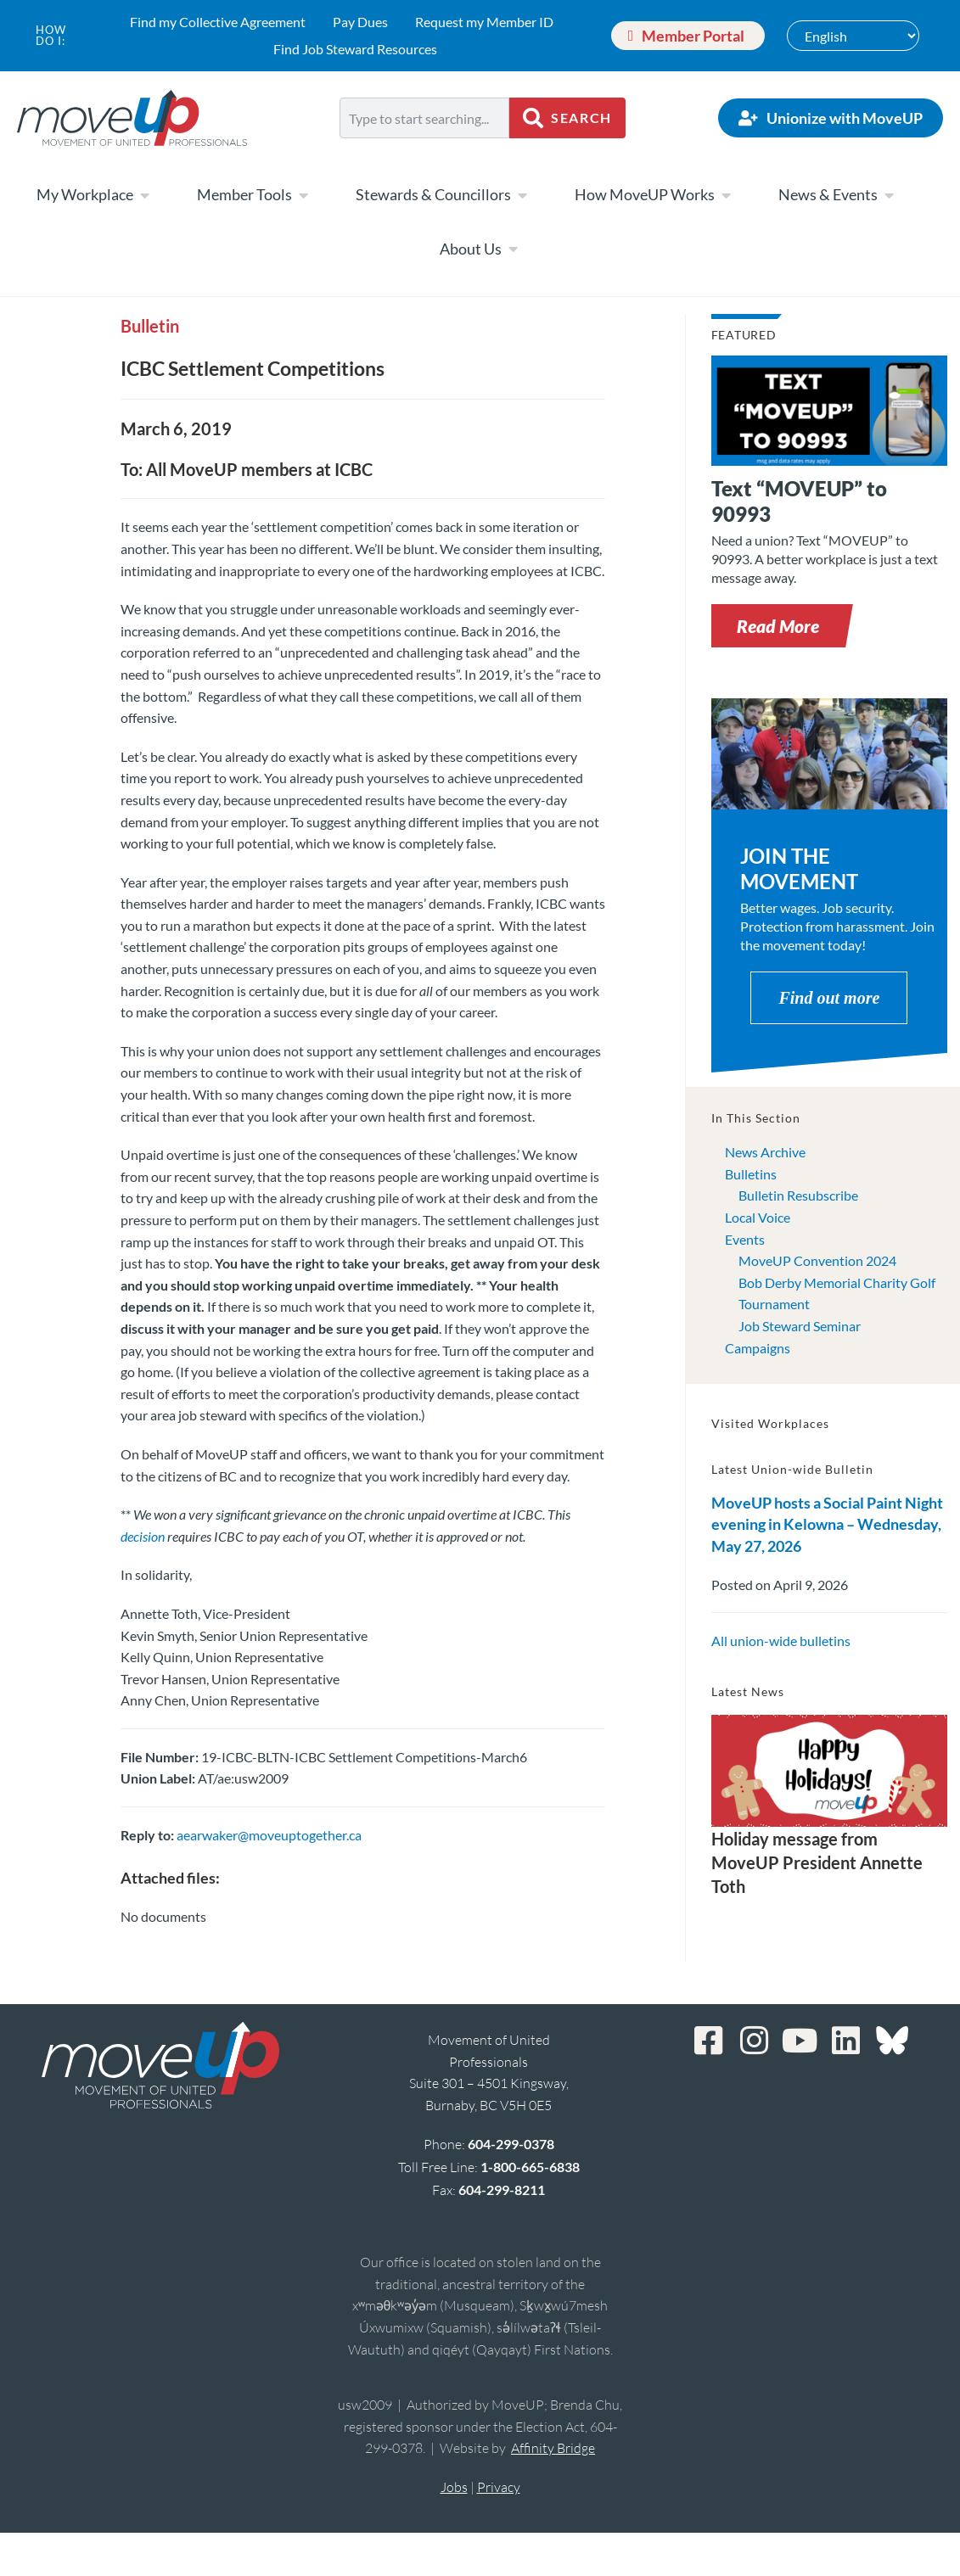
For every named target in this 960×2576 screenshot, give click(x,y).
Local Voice (757, 1217)
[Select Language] (853, 35)
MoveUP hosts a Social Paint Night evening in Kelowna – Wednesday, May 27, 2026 (827, 1523)
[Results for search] (424, 148)
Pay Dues (360, 22)
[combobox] (424, 118)
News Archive (765, 1152)
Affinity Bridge (553, 2447)
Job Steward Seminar (799, 1326)
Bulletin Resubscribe (798, 1195)
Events (745, 1239)
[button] (778, 625)
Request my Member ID (484, 22)
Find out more (828, 997)
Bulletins (751, 1174)
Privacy (498, 2486)
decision (143, 1536)
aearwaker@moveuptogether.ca (269, 1835)
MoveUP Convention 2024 (817, 1260)
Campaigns (757, 1348)
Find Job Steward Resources (355, 49)
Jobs (454, 2486)
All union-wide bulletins (781, 1640)
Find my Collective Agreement (218, 22)
